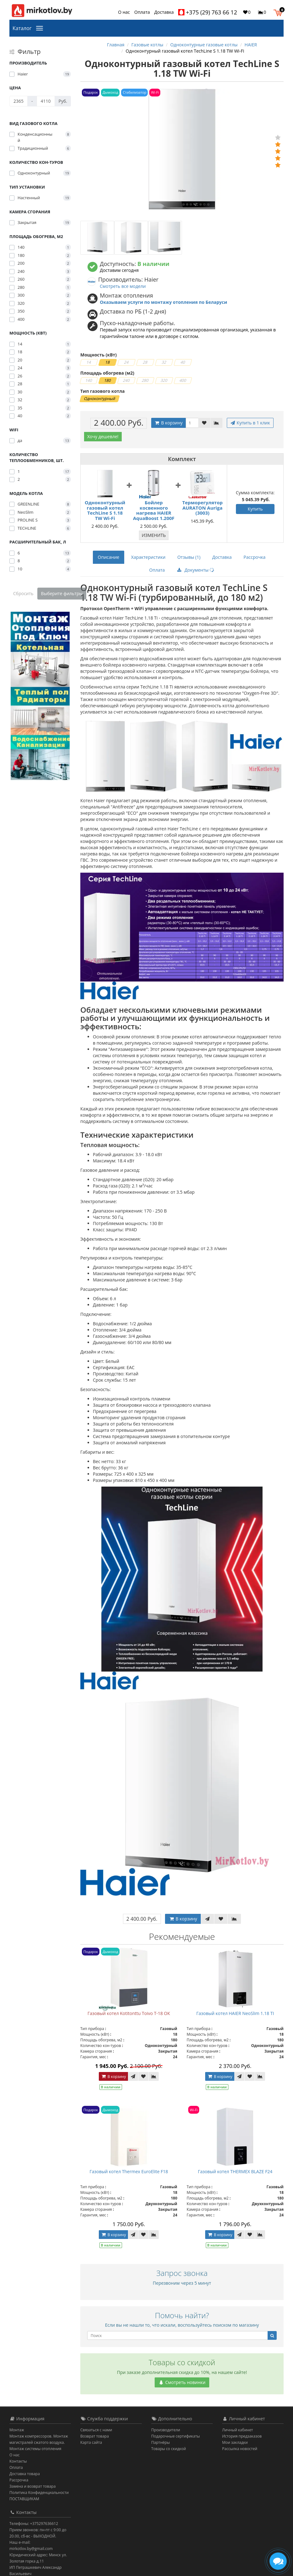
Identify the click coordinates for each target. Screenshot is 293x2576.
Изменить (154, 535)
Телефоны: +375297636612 (33, 2523)
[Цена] (18, 101)
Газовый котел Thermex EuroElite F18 (128, 2171)
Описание (109, 557)
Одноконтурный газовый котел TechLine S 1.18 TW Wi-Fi (105, 510)
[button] (279, 11)
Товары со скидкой (168, 2448)
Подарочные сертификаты (175, 2436)
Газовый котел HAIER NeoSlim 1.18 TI (235, 2013)
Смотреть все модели (123, 286)
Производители (165, 2430)
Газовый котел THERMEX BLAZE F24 (235, 2171)
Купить (255, 509)
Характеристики (148, 557)
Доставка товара (24, 2473)
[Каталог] (41, 27)
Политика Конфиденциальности (39, 2492)
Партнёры (160, 2442)
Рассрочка (254, 557)
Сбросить (23, 593)
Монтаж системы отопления (35, 2448)
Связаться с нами (96, 2430)
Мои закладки (235, 2442)
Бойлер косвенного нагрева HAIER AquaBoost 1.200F (153, 510)
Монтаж (16, 2430)
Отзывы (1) (188, 557)
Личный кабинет (237, 2430)
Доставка (164, 12)
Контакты (18, 2461)
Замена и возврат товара (32, 2486)
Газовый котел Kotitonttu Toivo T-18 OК (129, 2013)
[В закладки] (204, 423)
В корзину (168, 423)
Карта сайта (91, 2442)
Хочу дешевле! (103, 436)
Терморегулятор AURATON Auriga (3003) (202, 507)
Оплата (142, 12)
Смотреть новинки (181, 2382)
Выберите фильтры (62, 593)
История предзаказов (242, 2436)
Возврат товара (94, 2436)
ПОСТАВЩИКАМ (24, 2498)
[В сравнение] (216, 423)
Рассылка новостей (239, 2448)
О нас (124, 12)
